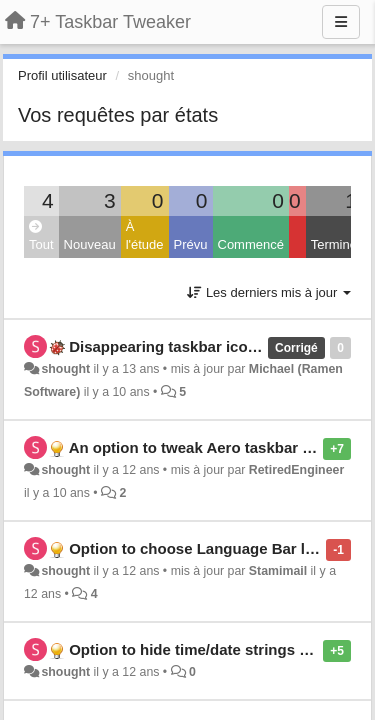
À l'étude (145, 236)
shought (65, 369)
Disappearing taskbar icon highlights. (203, 346)
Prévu (191, 244)
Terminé (334, 244)
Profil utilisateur (62, 75)
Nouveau (90, 244)
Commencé (251, 244)
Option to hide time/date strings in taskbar (219, 649)
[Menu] (341, 22)
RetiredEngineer (296, 470)
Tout (41, 236)
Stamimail (278, 571)
